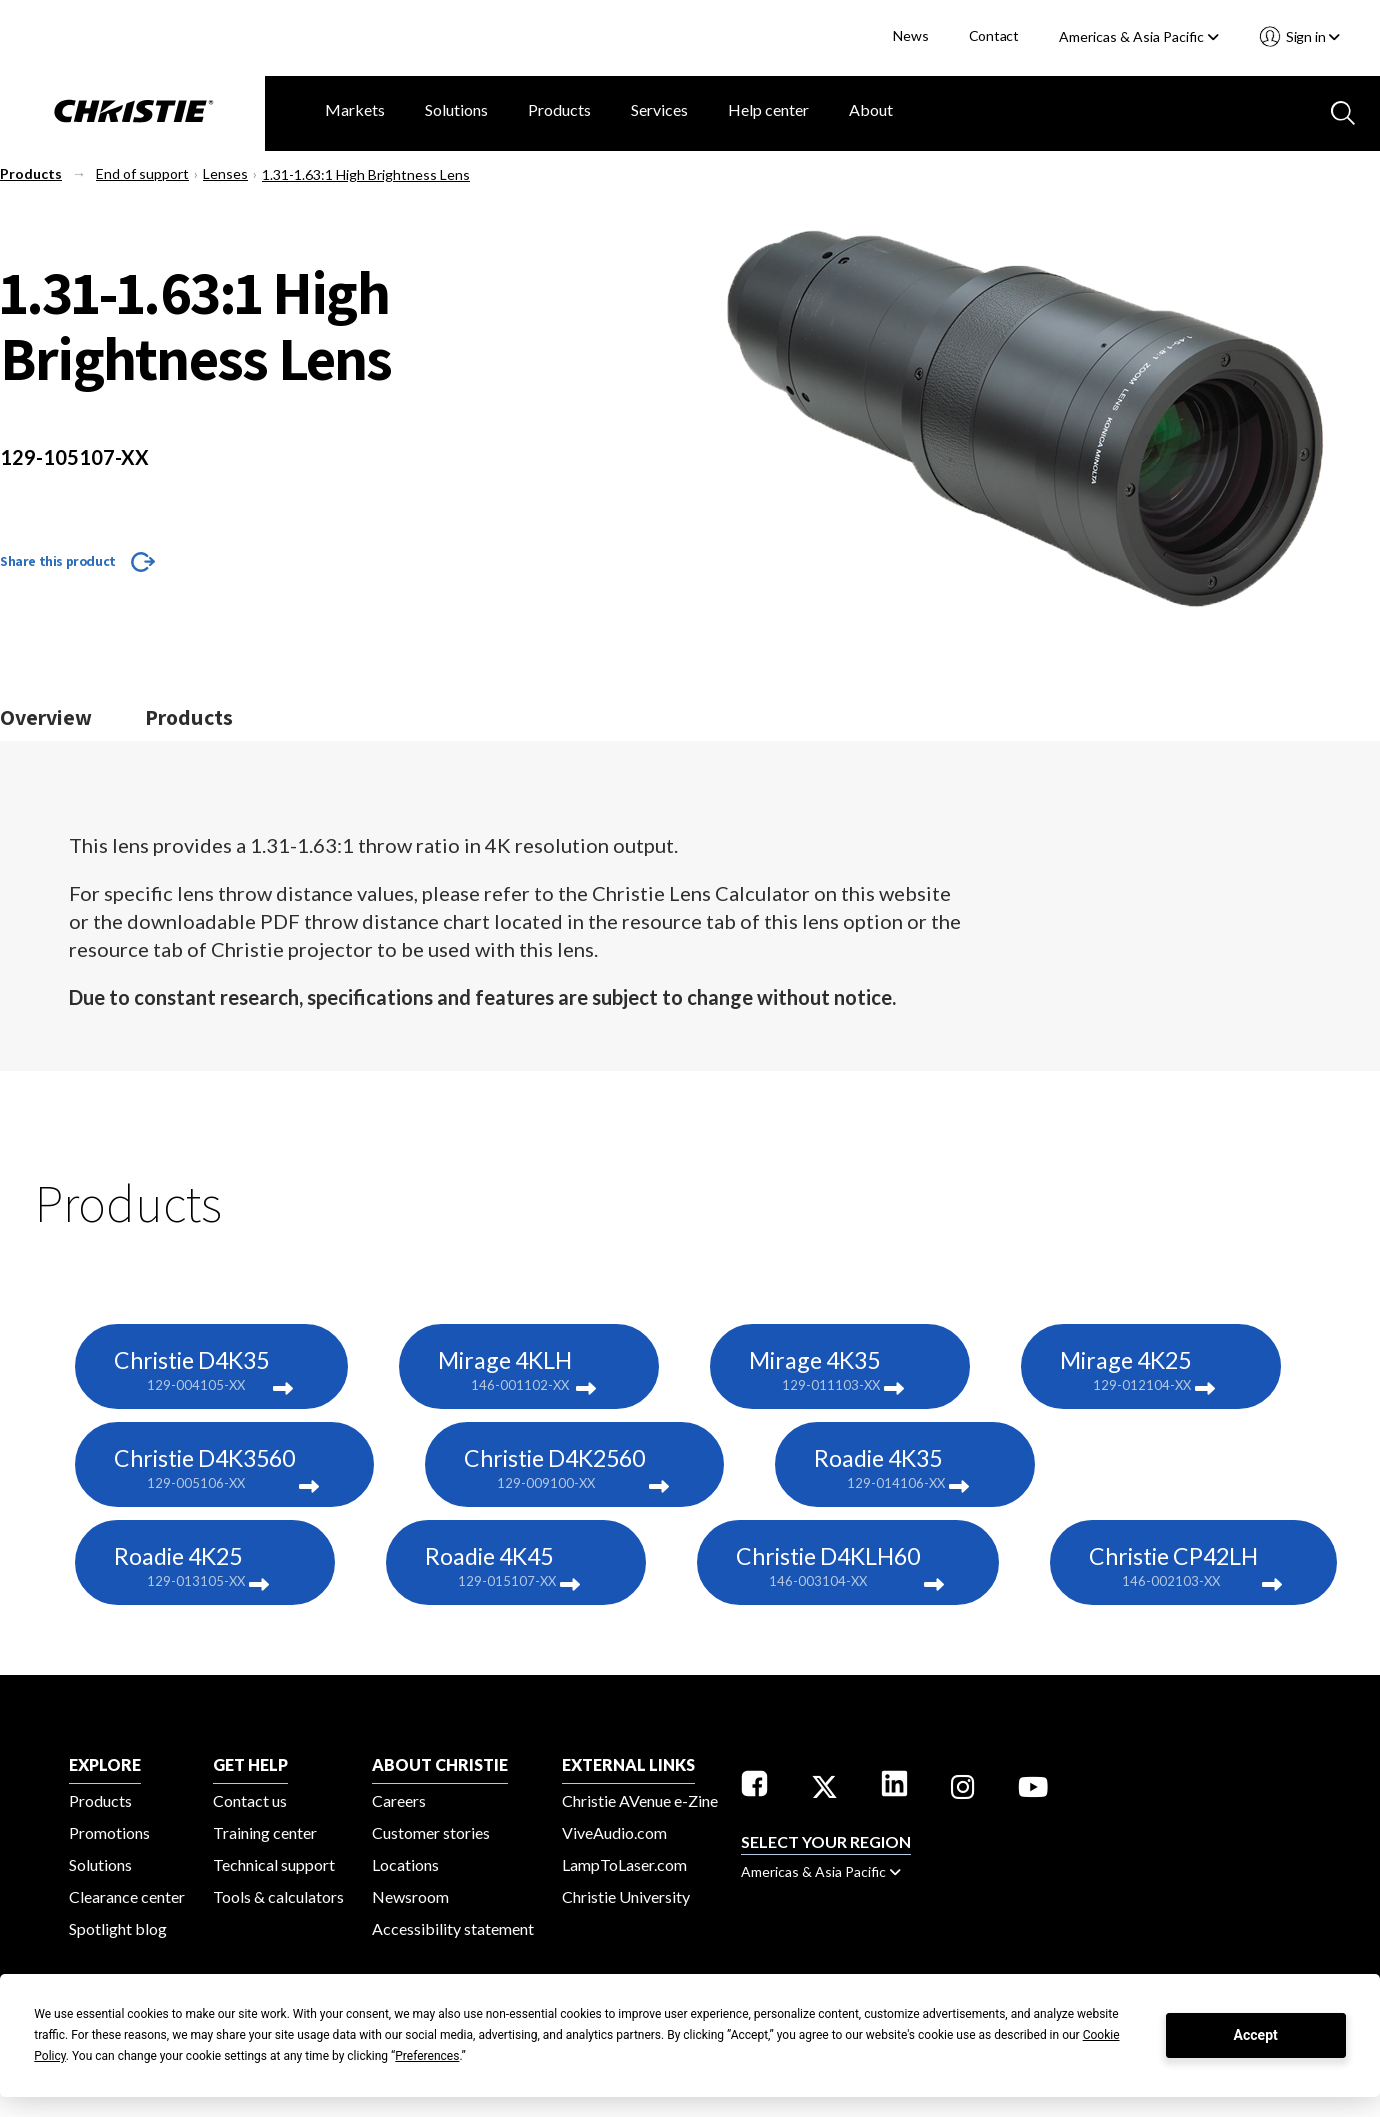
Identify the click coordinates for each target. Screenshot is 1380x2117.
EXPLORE (105, 1764)
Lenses (225, 173)
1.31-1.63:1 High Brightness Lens (366, 174)
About (871, 109)
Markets (355, 109)
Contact (994, 35)
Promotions (109, 1832)
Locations (405, 1864)
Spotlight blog (118, 1928)
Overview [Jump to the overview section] (46, 717)
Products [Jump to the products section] (189, 717)
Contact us (250, 1800)
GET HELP (250, 1764)
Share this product (58, 561)
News (910, 35)
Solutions (456, 109)
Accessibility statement (453, 1928)
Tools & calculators (278, 1896)
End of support (142, 173)
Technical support (274, 1864)
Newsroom (410, 1896)
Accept (1256, 2035)
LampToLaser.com (624, 1864)
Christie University (626, 1896)
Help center (768, 109)
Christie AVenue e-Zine (640, 1800)
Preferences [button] (427, 2056)
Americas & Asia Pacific (1139, 36)
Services (659, 109)
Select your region (826, 1841)
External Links (628, 1764)
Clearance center (127, 1896)
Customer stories (431, 1832)
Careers (399, 1800)
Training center (265, 1832)
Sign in (1311, 36)
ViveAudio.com (614, 1832)
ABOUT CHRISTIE (440, 1764)
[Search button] (1341, 111)
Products (559, 109)
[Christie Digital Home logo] (132, 113)
